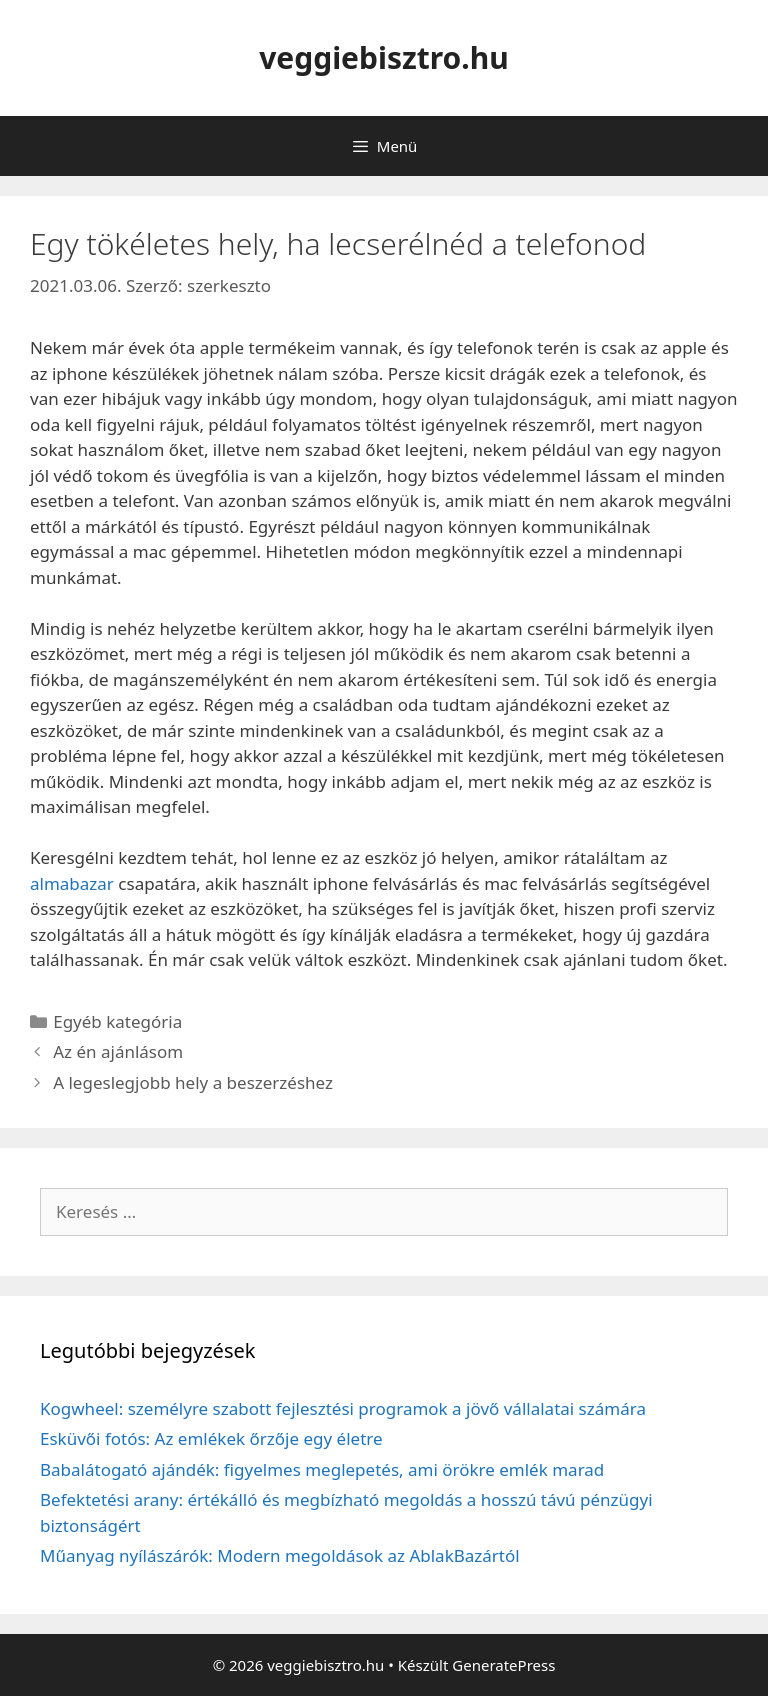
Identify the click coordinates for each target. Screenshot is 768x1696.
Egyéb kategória (117, 1021)
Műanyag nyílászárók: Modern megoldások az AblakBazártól (280, 1555)
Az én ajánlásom (118, 1051)
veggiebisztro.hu (384, 57)
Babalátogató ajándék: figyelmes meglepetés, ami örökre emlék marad (322, 1469)
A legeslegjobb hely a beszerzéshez (193, 1082)
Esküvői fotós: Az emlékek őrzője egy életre (211, 1438)
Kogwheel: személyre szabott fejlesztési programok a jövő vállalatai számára (343, 1408)
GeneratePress (503, 1665)
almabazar (72, 883)
